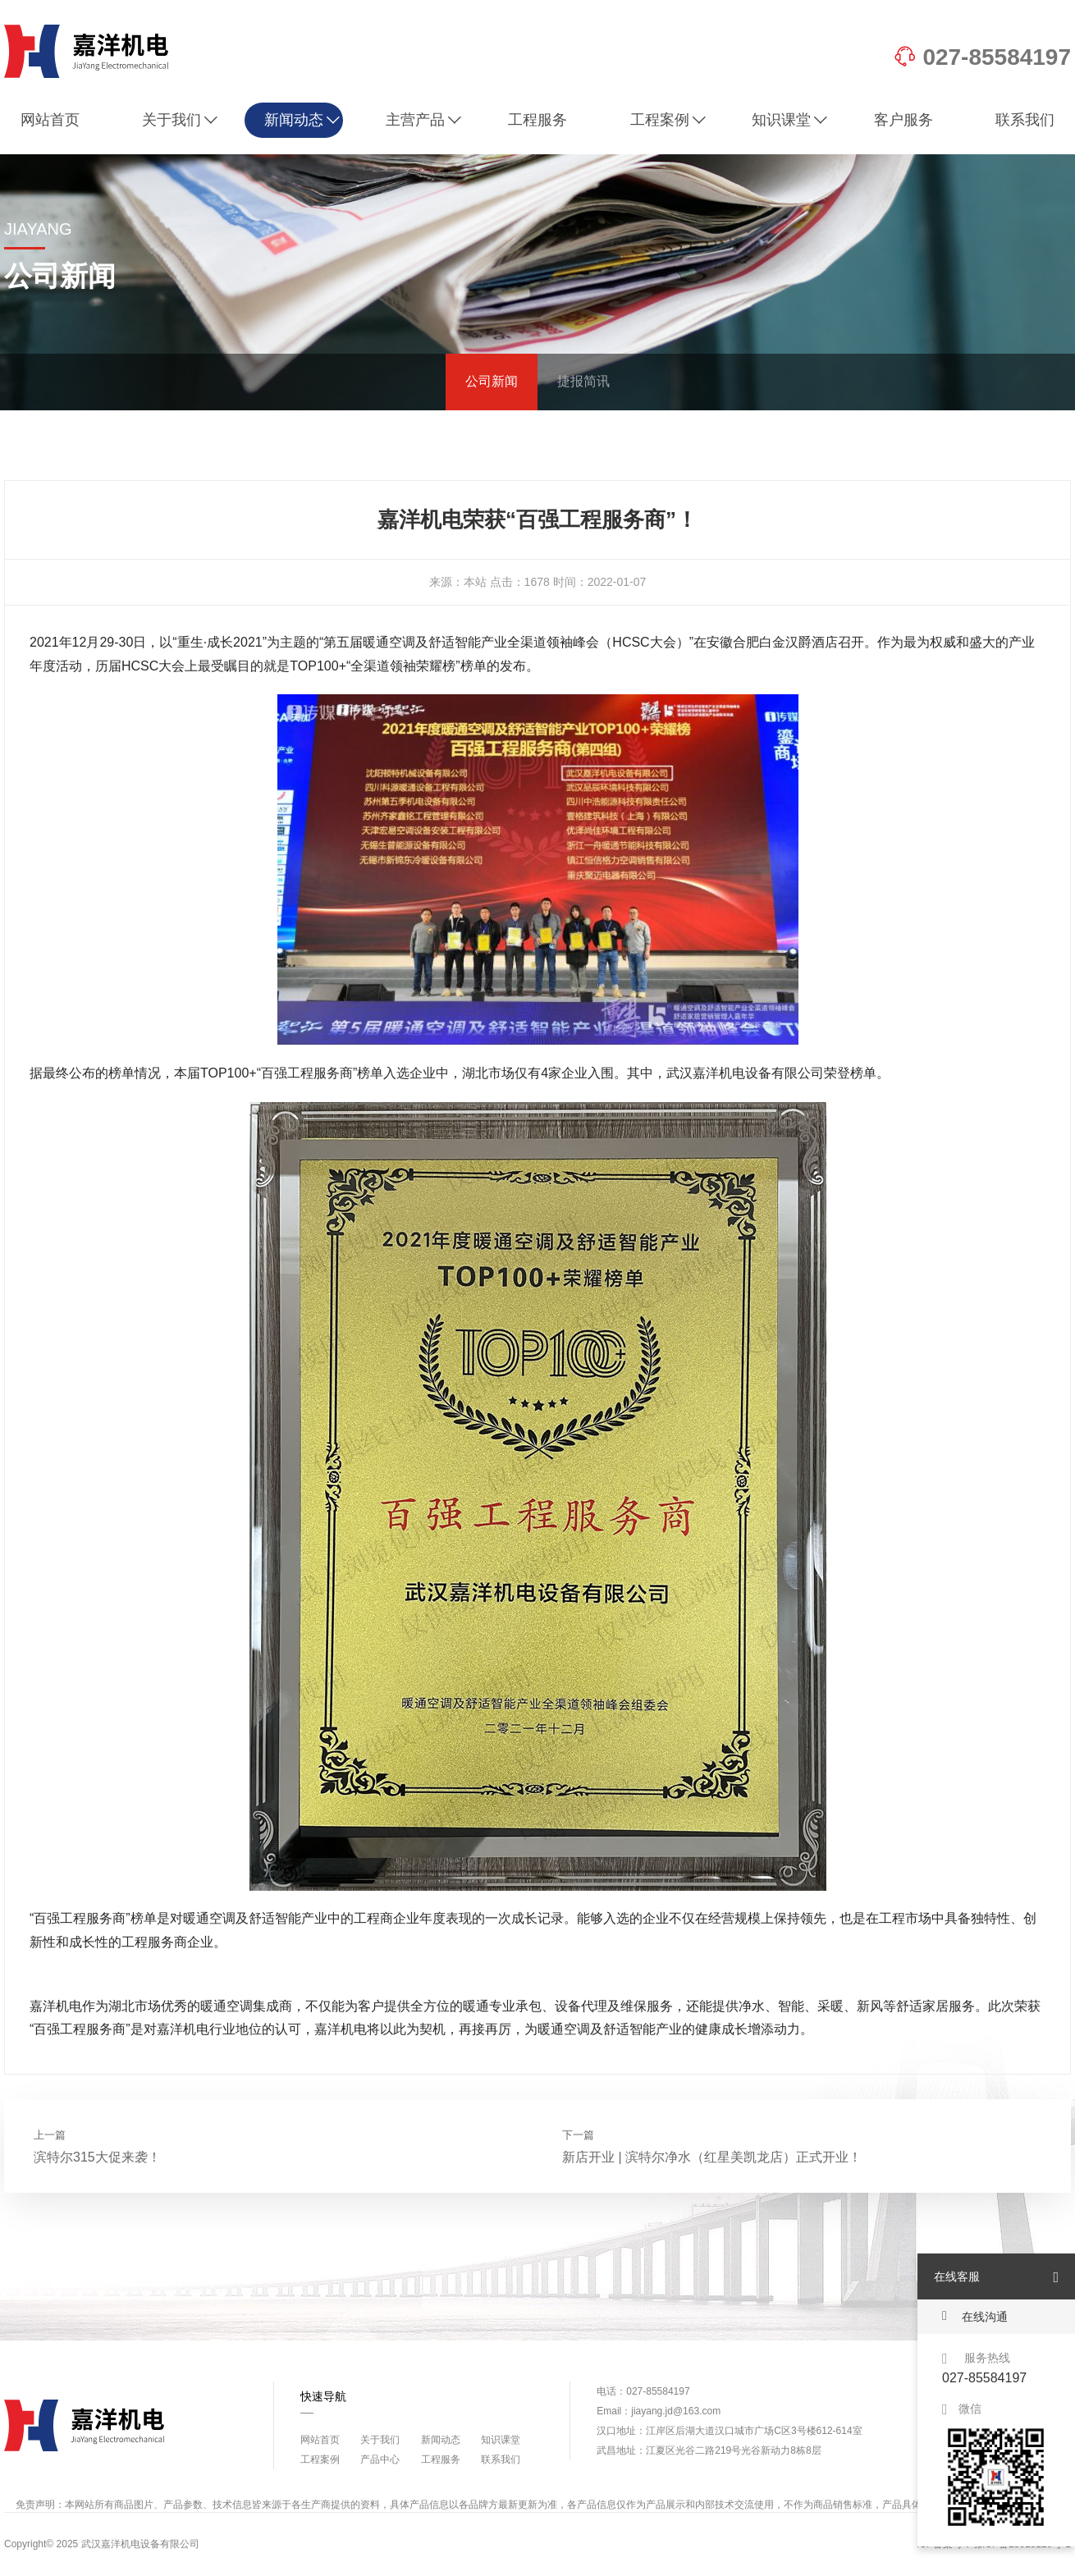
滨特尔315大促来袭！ (97, 2157)
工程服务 (537, 120)
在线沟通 (975, 2316)
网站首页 (50, 120)
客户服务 (903, 120)
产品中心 (380, 2459)
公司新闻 (491, 381)
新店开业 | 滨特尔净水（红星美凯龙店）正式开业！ (712, 2157)
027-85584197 (982, 57)
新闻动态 (302, 120)
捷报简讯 (583, 381)
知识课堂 (790, 120)
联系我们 (1024, 120)
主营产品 (424, 120)
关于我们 (180, 120)
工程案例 (668, 120)
